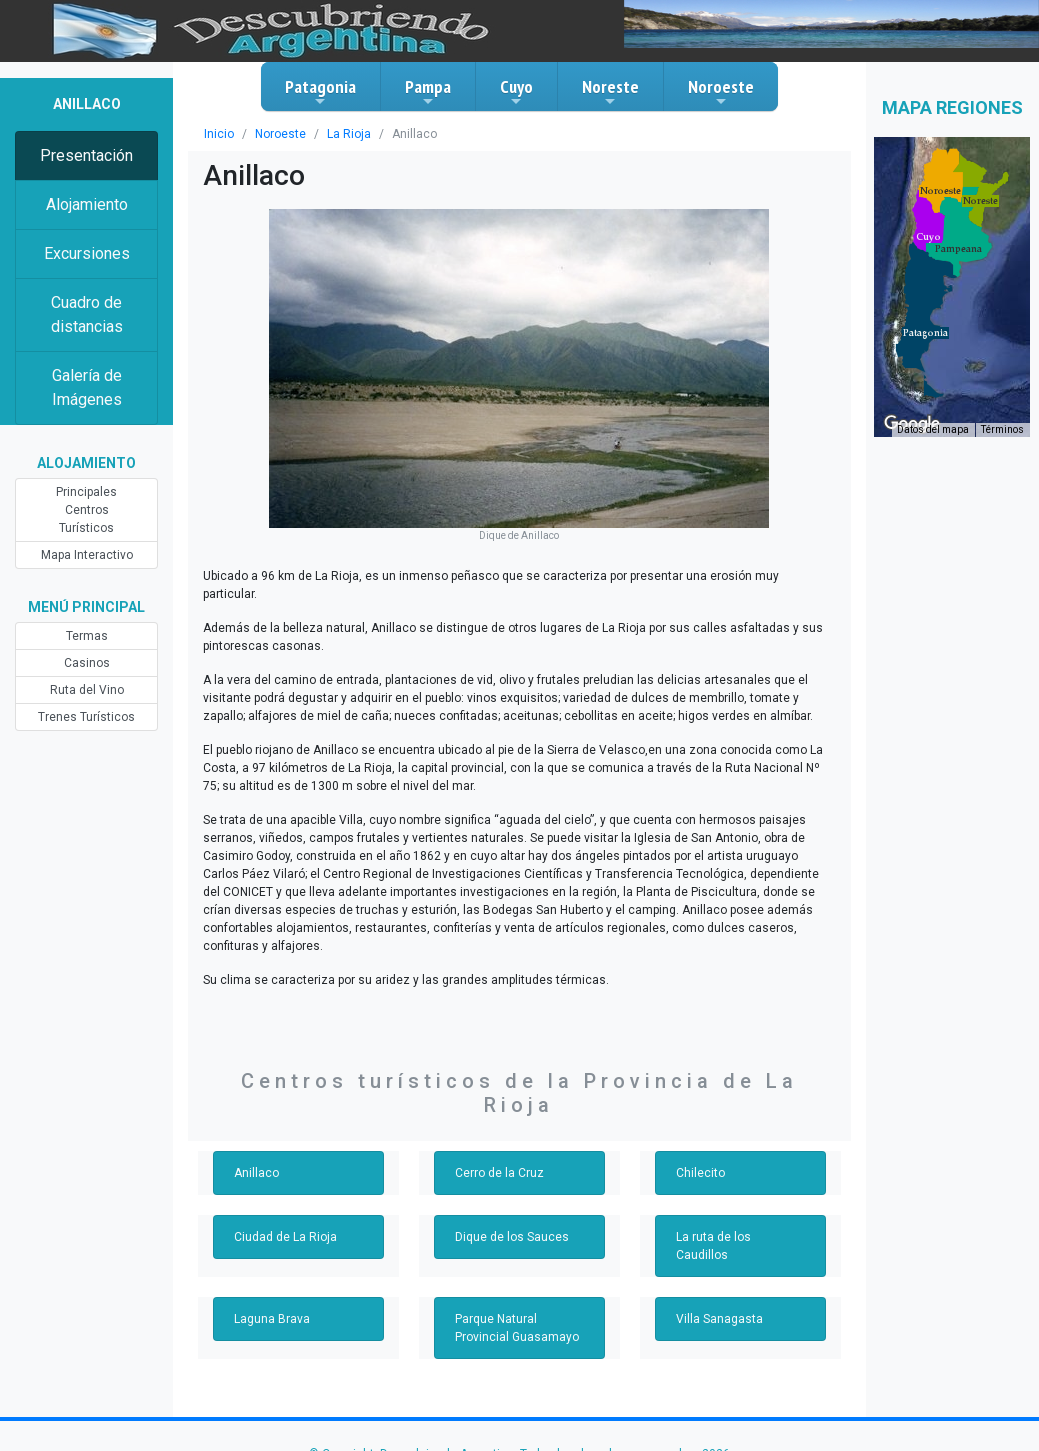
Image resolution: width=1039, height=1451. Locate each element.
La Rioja (349, 134)
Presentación (86, 155)
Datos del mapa (933, 429)
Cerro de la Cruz (499, 1173)
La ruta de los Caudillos (713, 1246)
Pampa (428, 92)
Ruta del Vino (87, 690)
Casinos (87, 663)
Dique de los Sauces (512, 1237)
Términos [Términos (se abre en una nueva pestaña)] (1002, 429)
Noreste (610, 92)
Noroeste (721, 92)
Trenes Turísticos (86, 717)
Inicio (219, 134)
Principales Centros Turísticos (86, 510)
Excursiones (87, 253)
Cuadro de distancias (87, 314)
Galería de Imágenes (87, 387)
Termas (87, 636)
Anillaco (256, 1173)
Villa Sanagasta (719, 1319)
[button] (925, 333)
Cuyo (516, 92)
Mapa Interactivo (87, 555)
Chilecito (700, 1173)
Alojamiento (87, 204)
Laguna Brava (272, 1319)
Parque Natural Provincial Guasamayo (517, 1328)
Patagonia (320, 92)
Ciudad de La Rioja (285, 1237)
